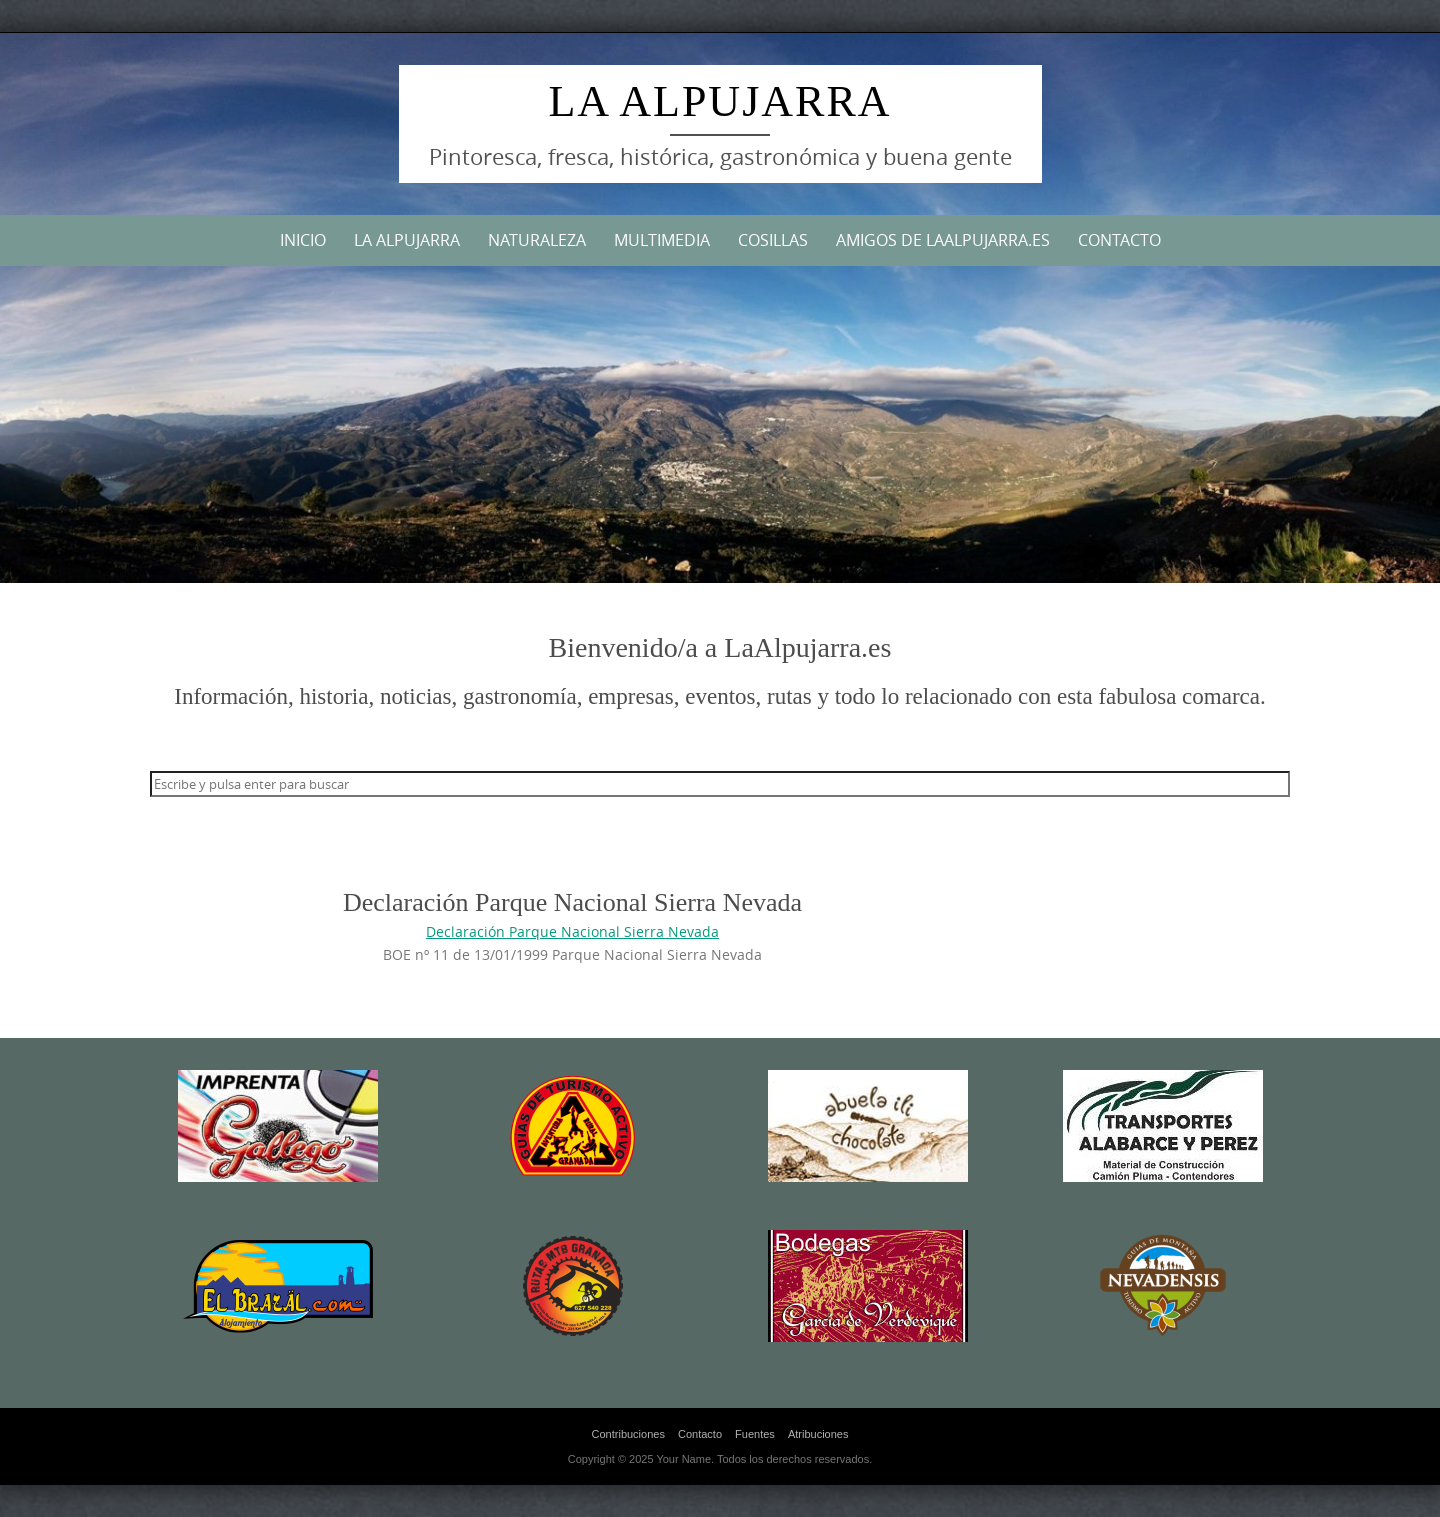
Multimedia (662, 240)
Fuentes (755, 1434)
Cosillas (773, 240)
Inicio (303, 240)
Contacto (1119, 240)
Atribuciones (818, 1434)
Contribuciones (628, 1434)
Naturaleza (537, 240)
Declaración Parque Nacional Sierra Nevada (572, 931)
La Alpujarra (719, 101)
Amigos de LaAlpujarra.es (943, 240)
